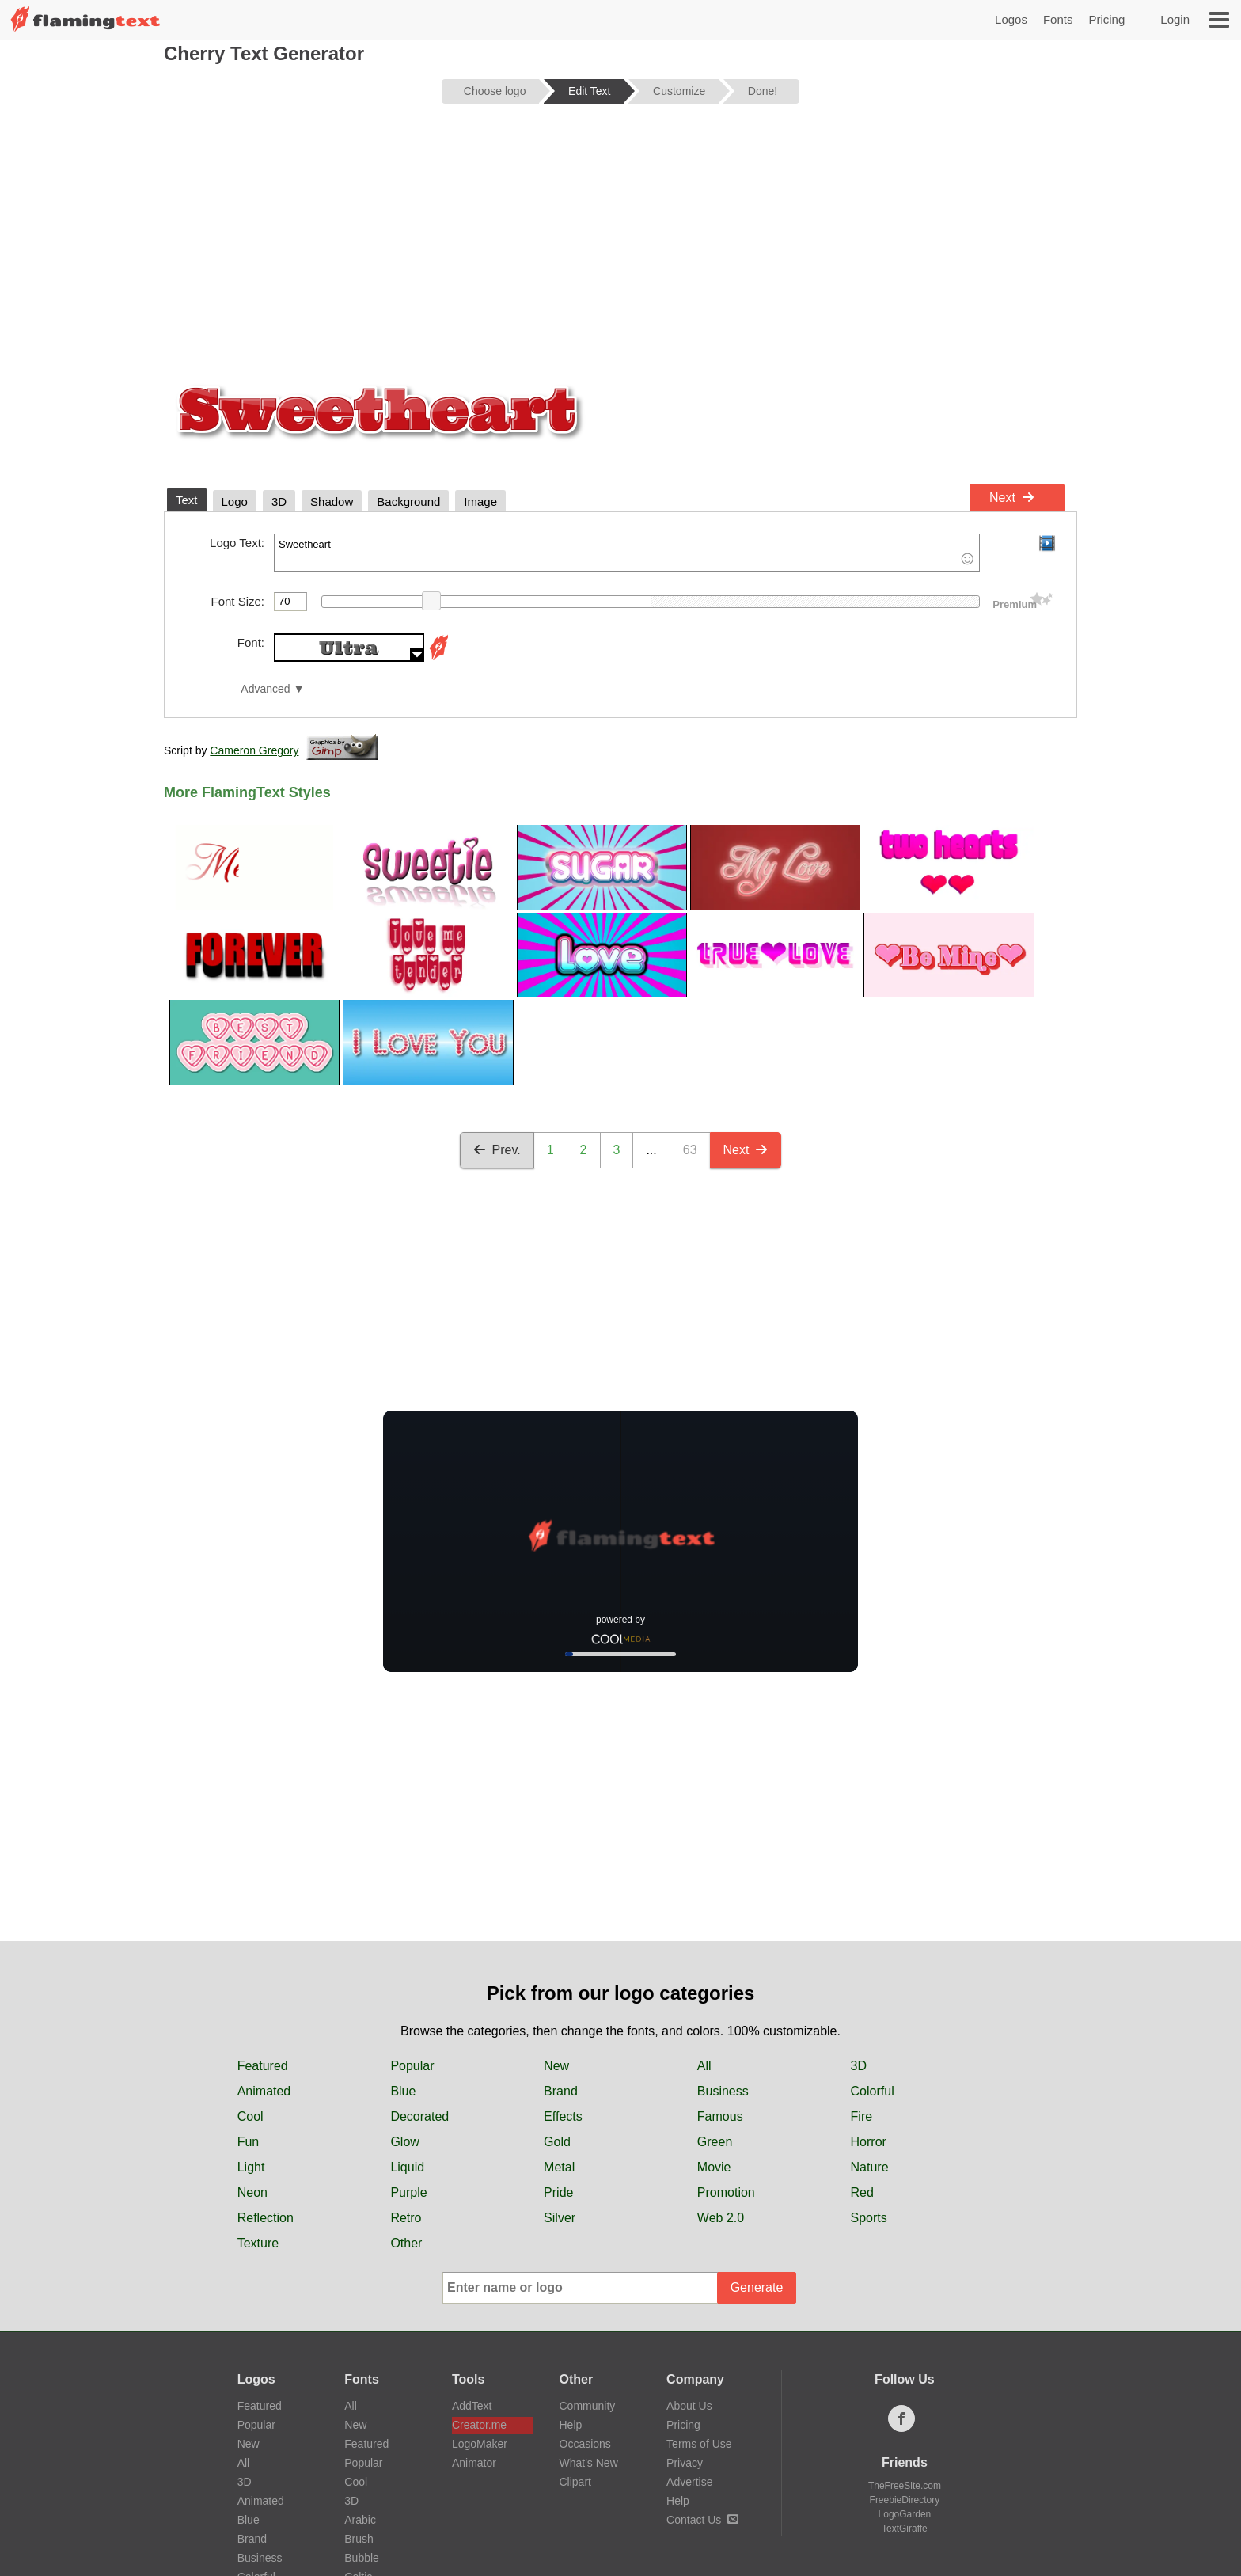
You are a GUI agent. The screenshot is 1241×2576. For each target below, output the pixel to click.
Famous (720, 2116)
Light (251, 2167)
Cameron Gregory (254, 750)
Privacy (684, 2462)
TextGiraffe (905, 2528)
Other (406, 2243)
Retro (405, 2218)
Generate (757, 2287)
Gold (557, 2142)
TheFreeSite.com (904, 2485)
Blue (403, 2091)
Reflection (265, 2218)
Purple (408, 2192)
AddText (472, 2405)
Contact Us (702, 2519)
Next (1011, 497)
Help (571, 2424)
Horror (868, 2142)
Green (714, 2142)
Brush (359, 2538)
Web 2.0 (720, 2218)
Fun (248, 2142)
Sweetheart (627, 552)
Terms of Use (698, 2443)
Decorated (419, 2116)
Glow (404, 2142)
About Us (689, 2405)
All (704, 2066)
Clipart (575, 2481)
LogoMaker (479, 2443)
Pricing (1106, 19)
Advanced (265, 689)
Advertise (689, 2481)
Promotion (726, 2192)
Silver (559, 2218)
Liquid (407, 2167)
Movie (714, 2167)
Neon (252, 2192)
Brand (561, 2091)
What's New (589, 2462)
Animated (264, 2091)
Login (1175, 19)
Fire (862, 2116)
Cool (250, 2116)
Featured (262, 2066)
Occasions (585, 2443)
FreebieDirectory (905, 2500)
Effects (563, 2116)
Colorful (872, 2091)
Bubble (361, 2557)
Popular (412, 2066)
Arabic (360, 2519)
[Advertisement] (620, 239)
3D (859, 2066)
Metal (559, 2167)
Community (588, 2405)
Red (862, 2192)
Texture (258, 2243)
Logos (1011, 19)
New (556, 2066)
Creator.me (479, 2424)
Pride (558, 2192)
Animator (474, 2462)
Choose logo (495, 91)
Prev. (497, 1150)
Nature (870, 2167)
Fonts (1058, 19)
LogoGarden (905, 2514)
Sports (869, 2218)
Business (723, 2091)
